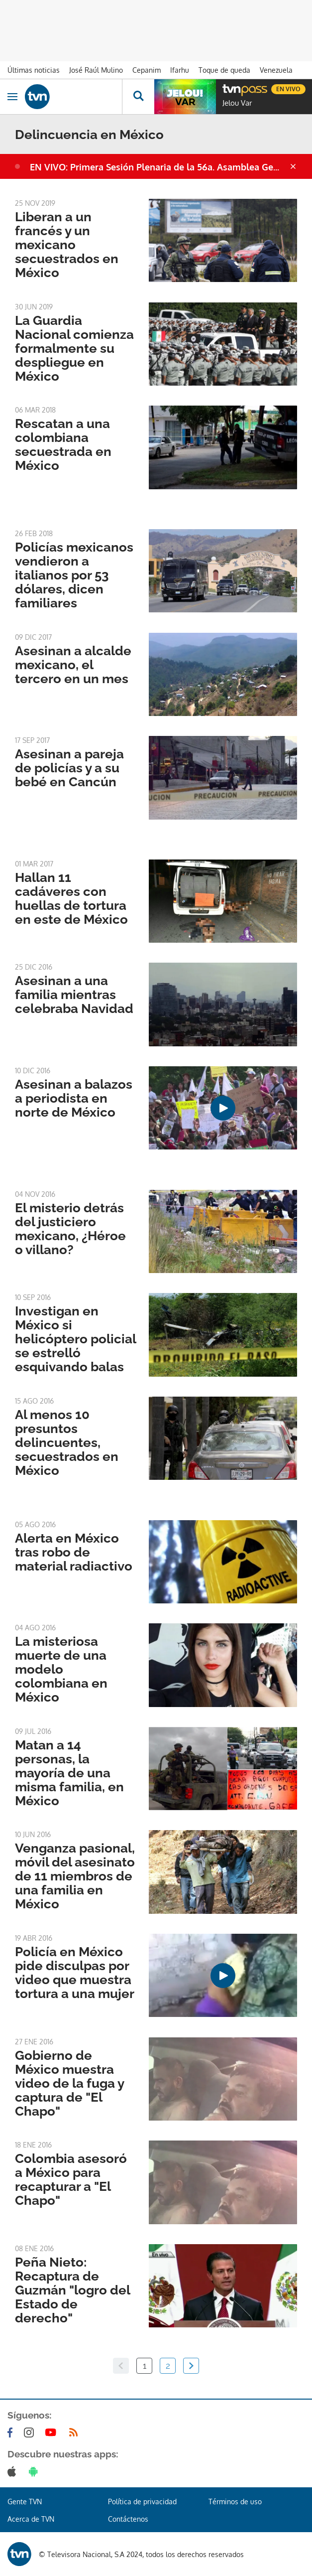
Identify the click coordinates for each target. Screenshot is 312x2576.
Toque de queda (224, 70)
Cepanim (146, 70)
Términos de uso (235, 2501)
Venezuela (276, 70)
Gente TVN (24, 2501)
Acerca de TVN (30, 2519)
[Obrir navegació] (12, 97)
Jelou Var (237, 103)
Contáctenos (128, 2519)
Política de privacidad (142, 2501)
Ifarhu (179, 70)
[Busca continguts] (138, 96)
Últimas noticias (33, 70)
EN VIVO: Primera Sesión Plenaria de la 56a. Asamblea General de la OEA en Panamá (159, 166)
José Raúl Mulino (96, 70)
